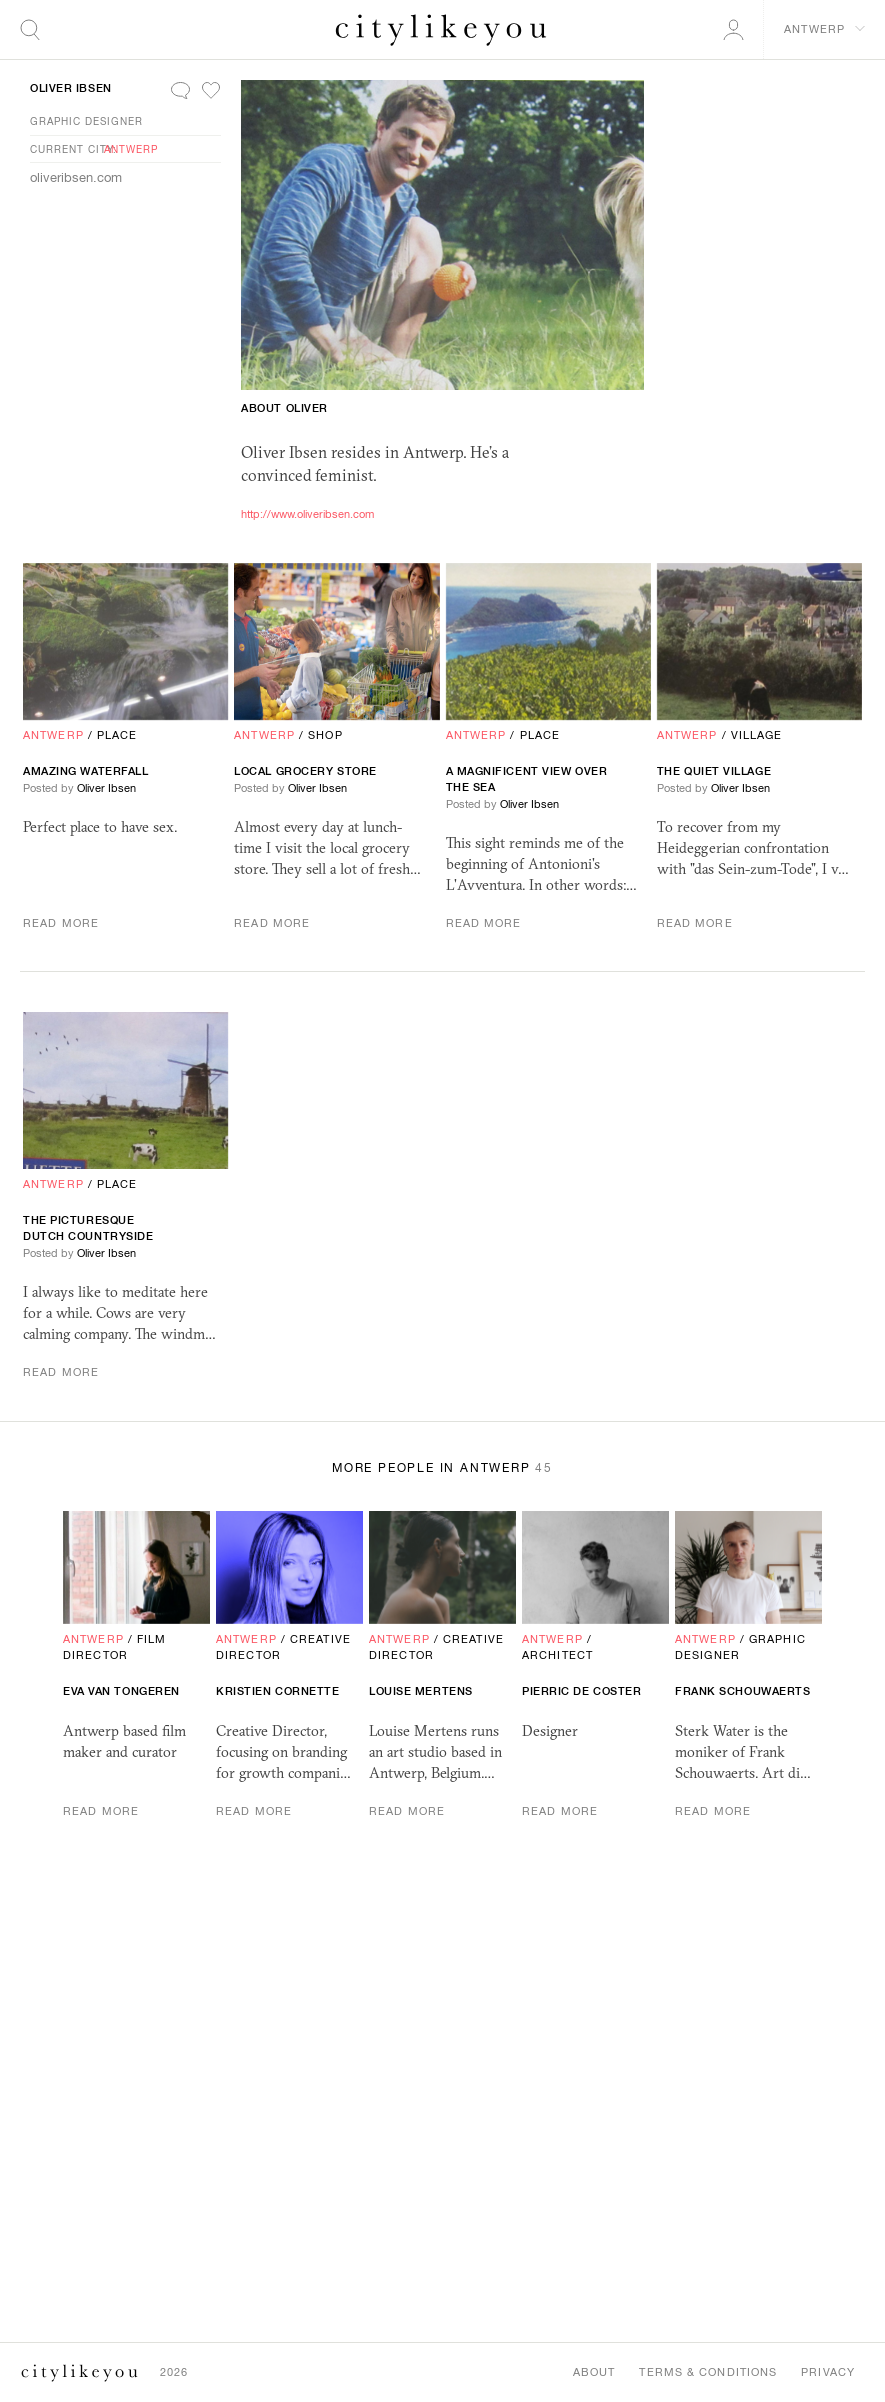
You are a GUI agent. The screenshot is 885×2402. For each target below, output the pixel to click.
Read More (61, 923)
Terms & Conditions (708, 2372)
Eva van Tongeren (121, 1691)
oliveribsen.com (76, 177)
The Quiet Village (714, 771)
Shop (325, 735)
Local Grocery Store (305, 771)
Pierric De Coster (581, 1691)
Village (757, 735)
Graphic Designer (86, 121)
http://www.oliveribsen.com (307, 514)
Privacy (828, 2372)
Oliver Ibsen (71, 88)
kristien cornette (277, 1691)
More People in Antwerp (442, 1468)
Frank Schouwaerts (742, 1691)
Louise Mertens (421, 1691)
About (594, 2372)
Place (117, 735)
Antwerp (131, 149)
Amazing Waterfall (85, 771)
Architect (557, 1655)
